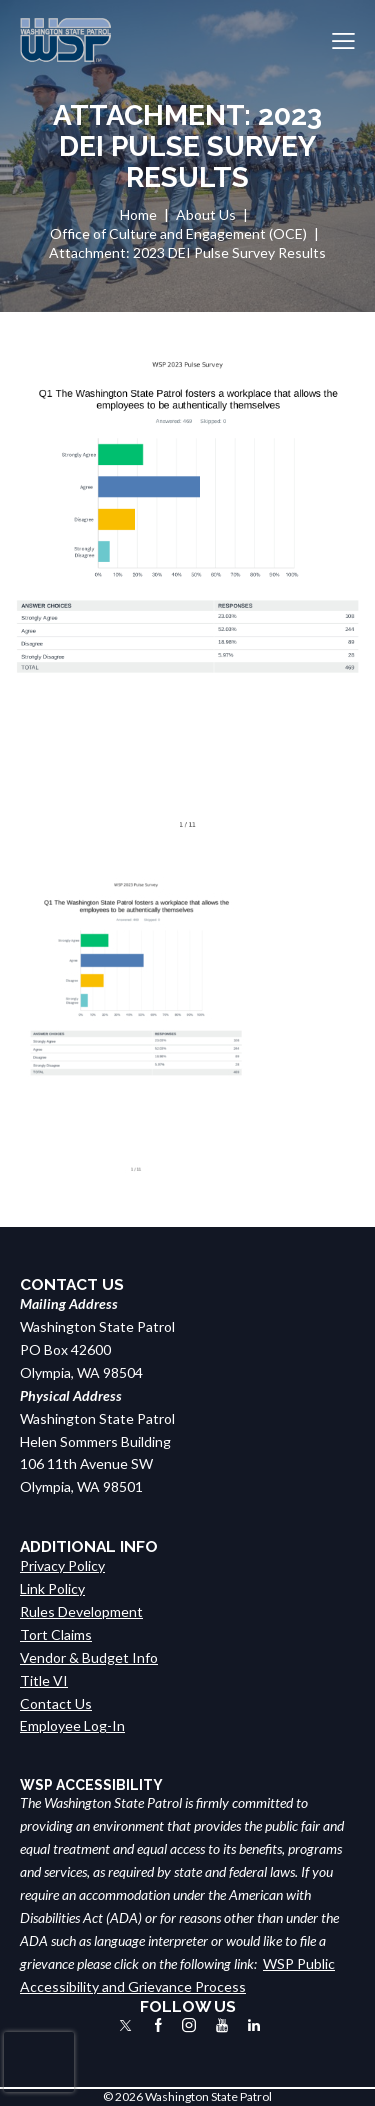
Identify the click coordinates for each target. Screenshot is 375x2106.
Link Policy (52, 1588)
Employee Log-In (72, 1725)
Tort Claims (56, 1634)
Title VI (44, 1680)
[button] (343, 40)
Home (138, 214)
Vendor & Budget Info (89, 1657)
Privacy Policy (62, 1565)
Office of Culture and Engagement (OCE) (178, 233)
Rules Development (81, 1611)
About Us (206, 214)
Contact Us (56, 1703)
